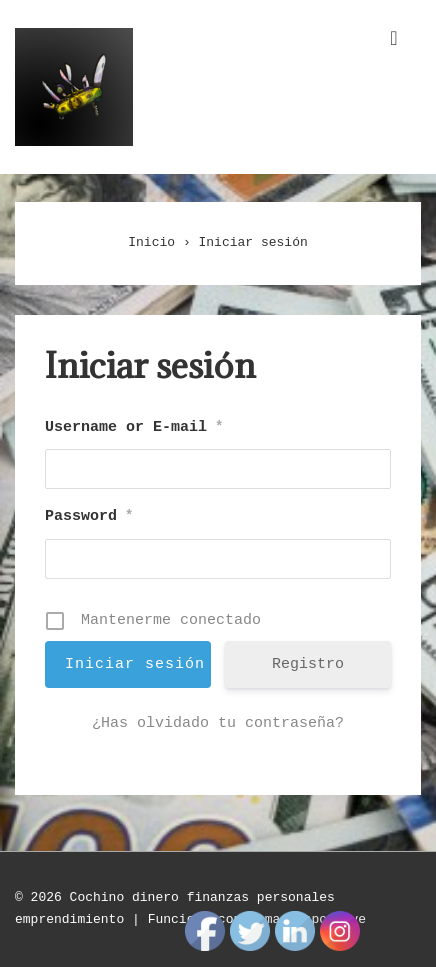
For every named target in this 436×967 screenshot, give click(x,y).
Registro (308, 664)
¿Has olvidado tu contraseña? (218, 723)
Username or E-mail (134, 427)
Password (89, 516)
